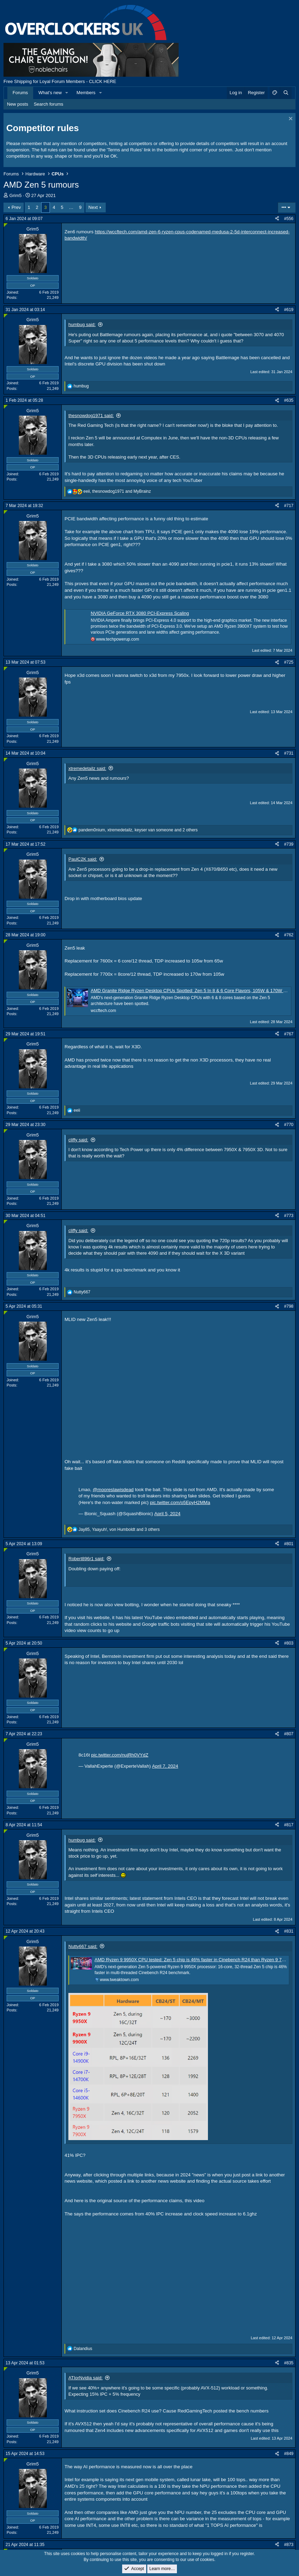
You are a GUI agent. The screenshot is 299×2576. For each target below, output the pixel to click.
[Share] (277, 219)
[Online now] (6, 225)
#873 (288, 2544)
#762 (288, 934)
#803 (288, 1643)
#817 (288, 1824)
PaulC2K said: (82, 859)
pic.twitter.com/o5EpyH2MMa (180, 1502)
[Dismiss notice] (290, 119)
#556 (288, 218)
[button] (67, 93)
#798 (288, 1306)
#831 (288, 1931)
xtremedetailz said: (87, 768)
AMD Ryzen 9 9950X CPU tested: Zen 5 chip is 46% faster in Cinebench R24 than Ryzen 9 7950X (193, 1959)
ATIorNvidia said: (85, 2377)
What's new (50, 92)
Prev (16, 207)
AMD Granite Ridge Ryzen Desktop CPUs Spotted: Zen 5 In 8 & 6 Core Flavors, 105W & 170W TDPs (192, 990)
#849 (288, 2453)
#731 (288, 753)
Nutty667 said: (82, 1946)
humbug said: (82, 324)
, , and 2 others (138, 830)
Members (85, 92)
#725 (288, 662)
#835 (288, 2362)
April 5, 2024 (167, 1513)
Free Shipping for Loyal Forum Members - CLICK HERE (59, 81)
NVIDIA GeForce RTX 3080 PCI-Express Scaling (140, 613)
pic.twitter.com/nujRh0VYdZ (119, 1755)
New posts (17, 104)
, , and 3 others (119, 1529)
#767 (288, 1034)
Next (93, 207)
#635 (288, 400)
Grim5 (15, 195)
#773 (288, 1215)
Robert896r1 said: (86, 1558)
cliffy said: (78, 1139)
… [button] (71, 207)
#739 (288, 844)
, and (117, 491)
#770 (288, 1124)
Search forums (48, 104)
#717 (288, 505)
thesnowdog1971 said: (91, 415)
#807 (288, 1733)
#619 (288, 309)
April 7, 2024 (165, 1766)
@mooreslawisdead (113, 1489)
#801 (288, 1543)
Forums (20, 92)
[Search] (286, 93)
